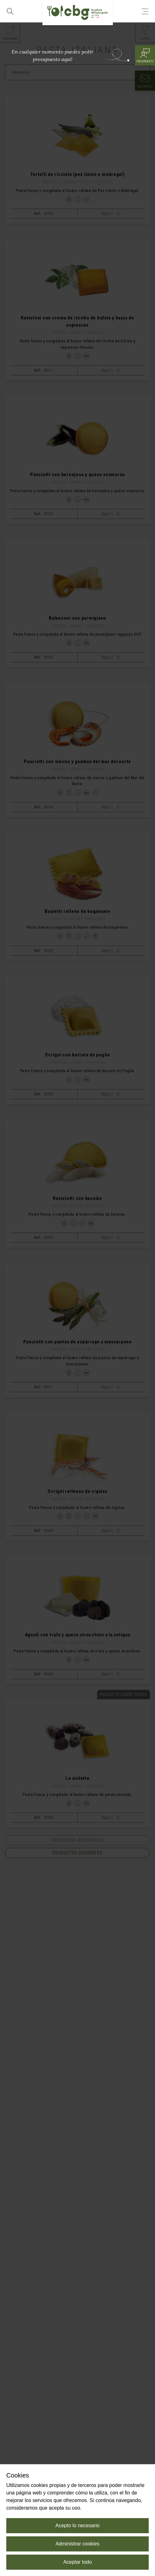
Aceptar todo (77, 2562)
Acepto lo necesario (77, 2525)
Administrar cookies (78, 2543)
